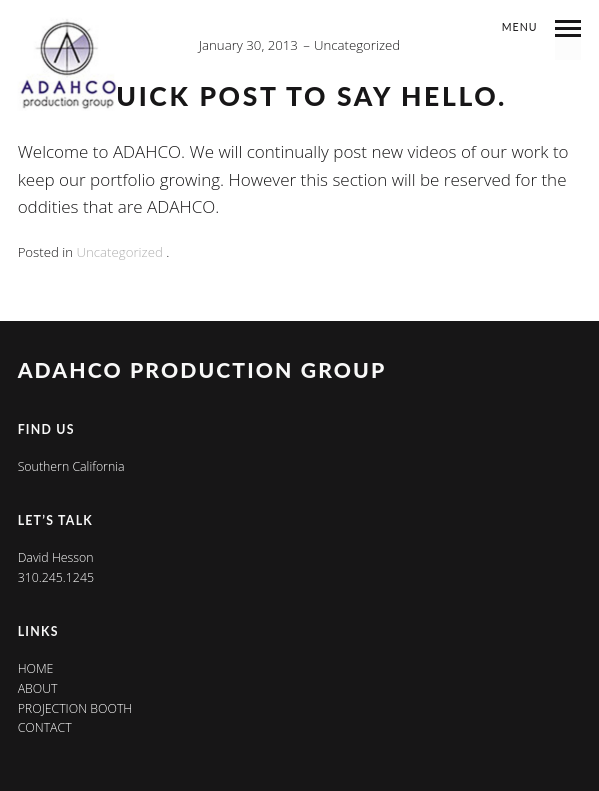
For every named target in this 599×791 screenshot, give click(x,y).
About (38, 688)
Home (36, 668)
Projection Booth (75, 708)
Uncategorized (357, 45)
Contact (45, 727)
